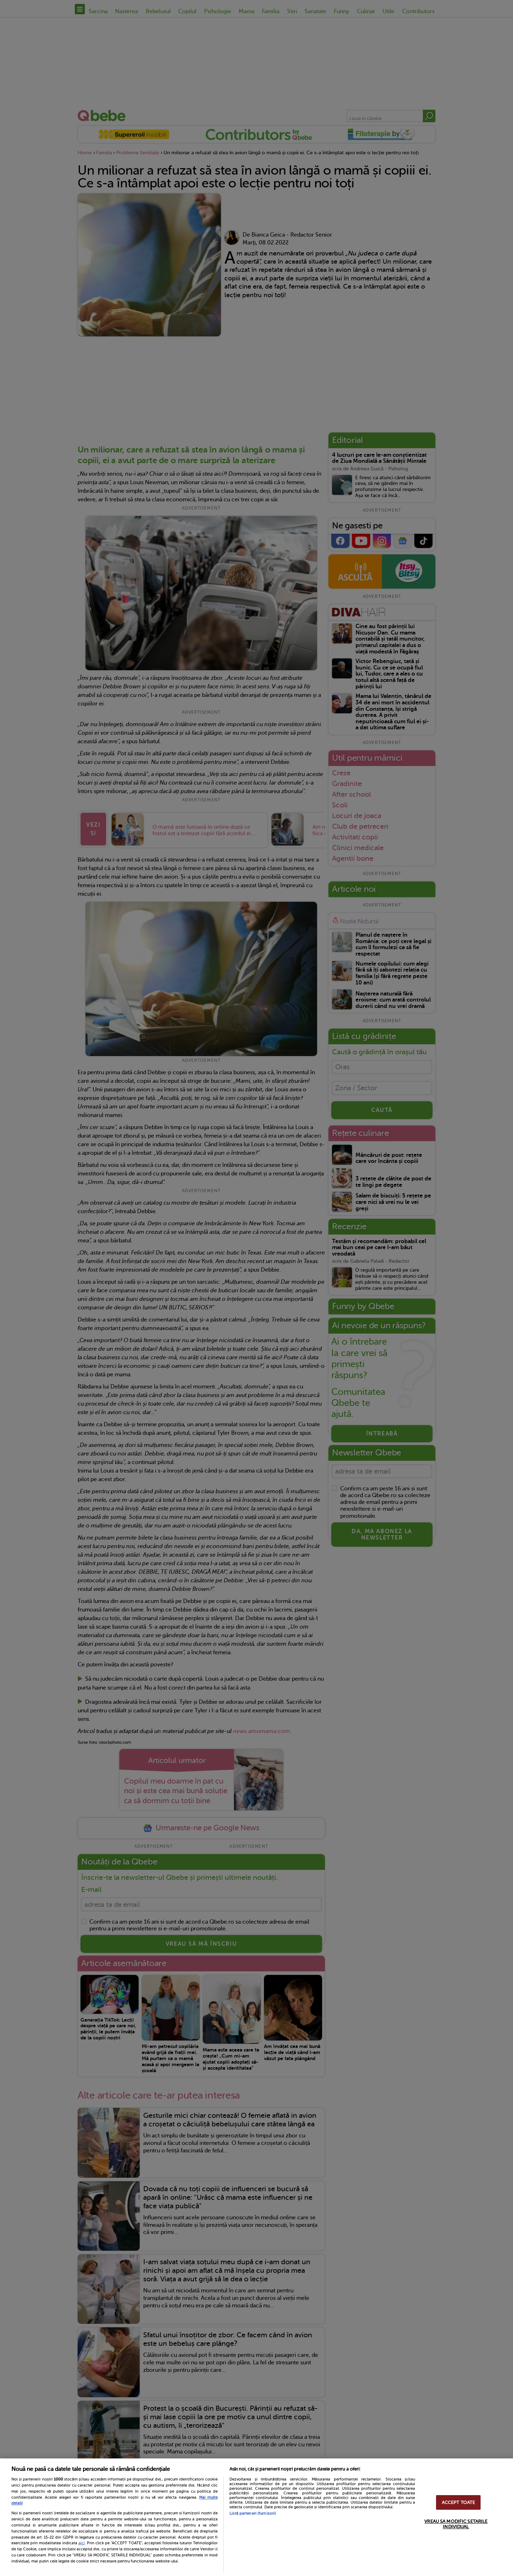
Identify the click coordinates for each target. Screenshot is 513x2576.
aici (81, 2542)
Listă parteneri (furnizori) (252, 2513)
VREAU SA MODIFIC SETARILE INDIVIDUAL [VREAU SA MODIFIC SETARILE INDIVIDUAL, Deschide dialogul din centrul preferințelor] (455, 2524)
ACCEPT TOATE (458, 2502)
